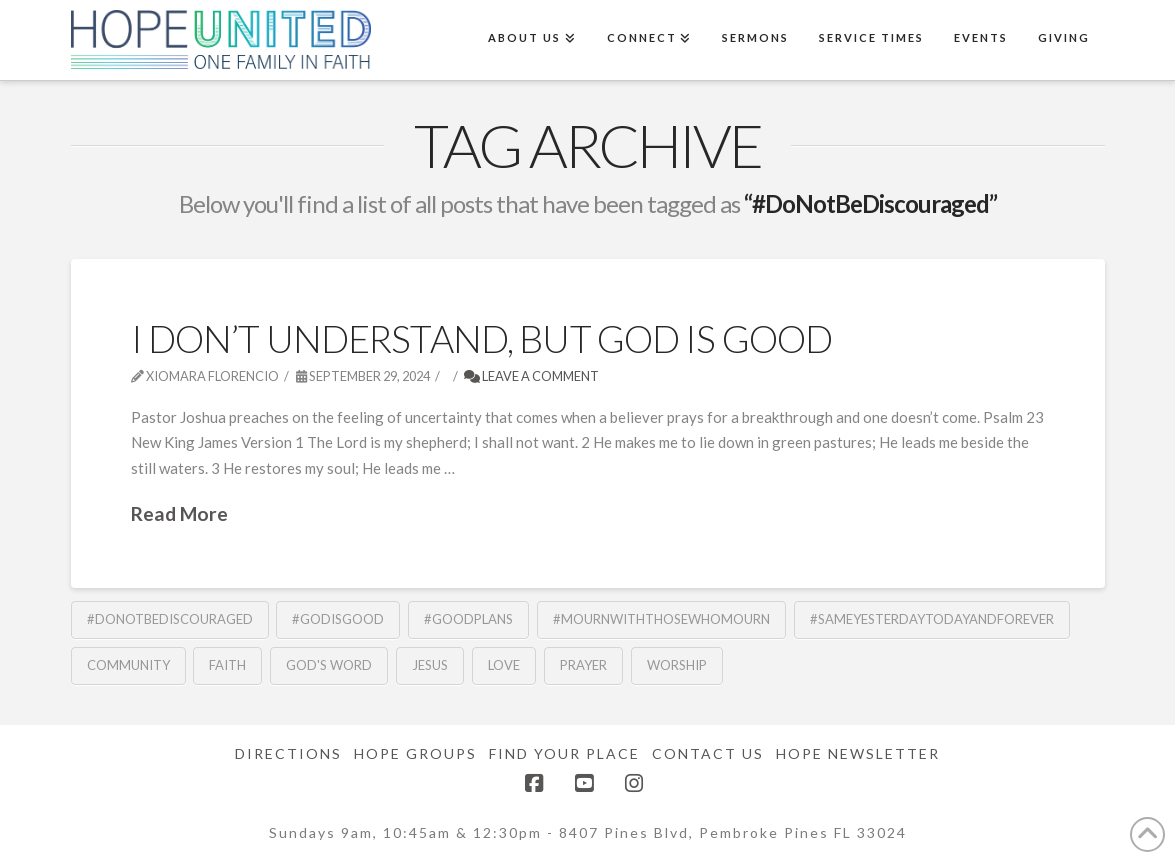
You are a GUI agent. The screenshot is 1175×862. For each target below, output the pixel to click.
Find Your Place (564, 753)
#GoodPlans (468, 619)
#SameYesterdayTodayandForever (932, 619)
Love (504, 665)
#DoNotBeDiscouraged (170, 619)
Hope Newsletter (858, 753)
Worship (677, 665)
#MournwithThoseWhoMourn (661, 619)
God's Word (329, 665)
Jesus (430, 665)
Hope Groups (415, 753)
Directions (288, 753)
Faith (227, 665)
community (128, 665)
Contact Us (708, 753)
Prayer (583, 665)
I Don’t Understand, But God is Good (482, 338)
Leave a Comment (531, 376)
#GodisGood (338, 619)
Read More (179, 513)
